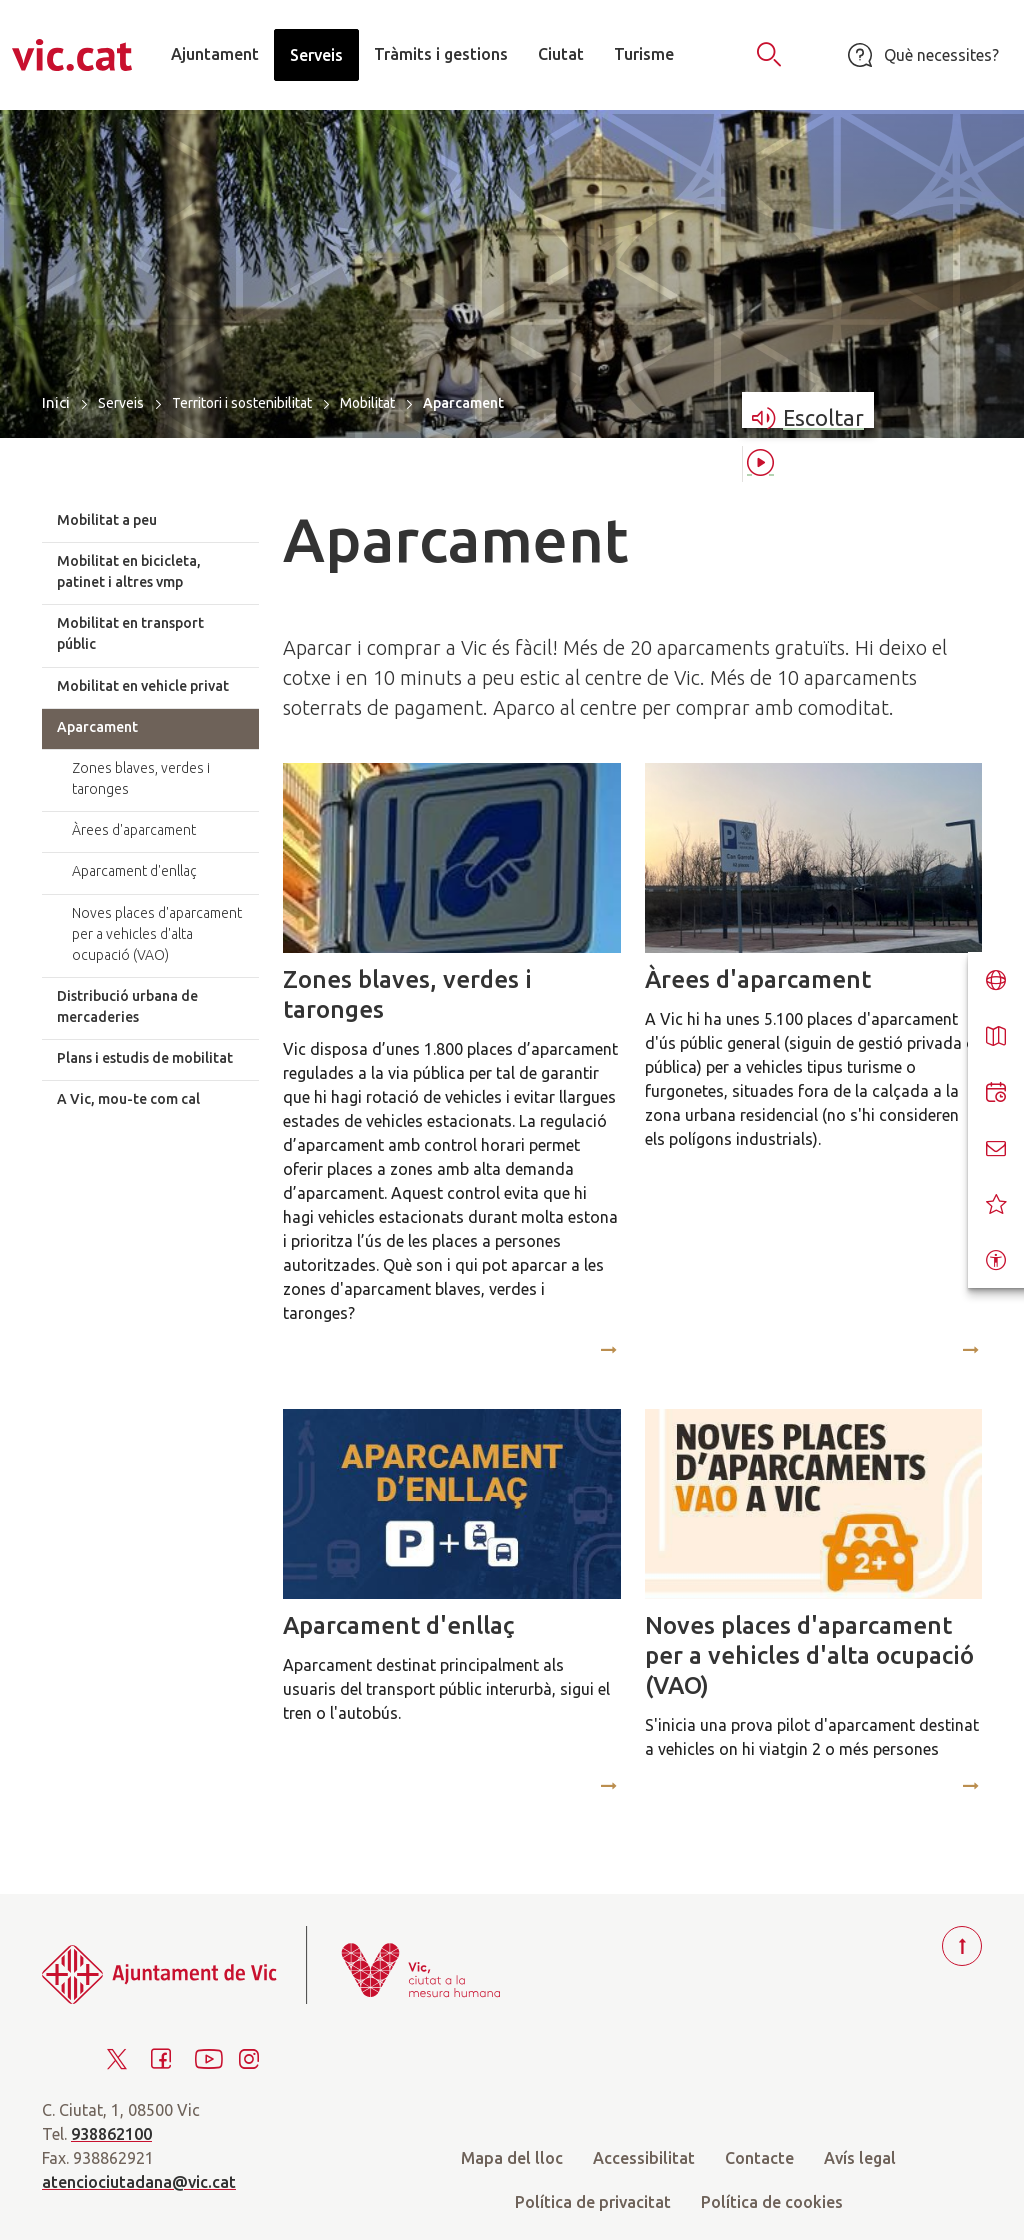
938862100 (111, 2134)
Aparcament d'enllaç (398, 1625)
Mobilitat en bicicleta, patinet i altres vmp (129, 571)
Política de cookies (772, 2202)
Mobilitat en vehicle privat (143, 686)
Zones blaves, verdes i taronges (407, 994)
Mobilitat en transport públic (130, 633)
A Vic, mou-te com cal (128, 1099)
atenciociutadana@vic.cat (139, 2182)
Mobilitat (367, 403)
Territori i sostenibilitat (242, 403)
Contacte (759, 2158)
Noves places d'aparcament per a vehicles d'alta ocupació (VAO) (809, 1655)
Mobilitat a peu (107, 520)
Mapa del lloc (512, 2158)
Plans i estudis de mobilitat (145, 1058)
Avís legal (860, 2158)
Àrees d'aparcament (758, 979)
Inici (56, 402)
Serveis (121, 403)
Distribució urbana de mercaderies (127, 1006)
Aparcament (97, 727)
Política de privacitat (593, 2202)
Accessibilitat (644, 2158)
